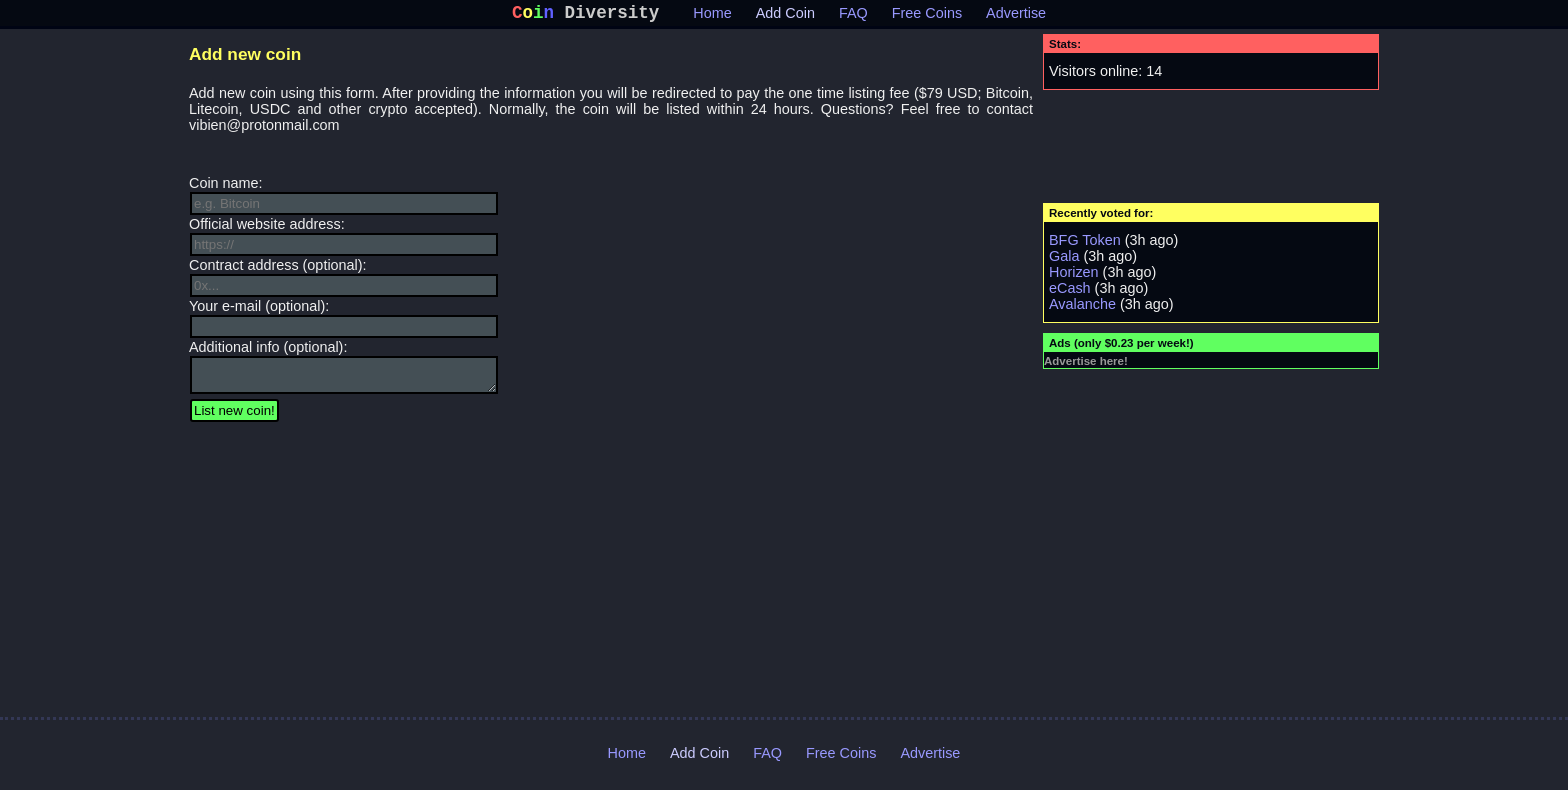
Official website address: (343, 240)
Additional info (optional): (343, 373)
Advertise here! (1086, 365)
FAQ (853, 17)
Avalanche (1082, 308)
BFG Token (1085, 244)
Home (712, 17)
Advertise (1016, 17)
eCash (1070, 292)
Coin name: (343, 199)
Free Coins (927, 17)
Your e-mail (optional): (343, 322)
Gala (1064, 260)
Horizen (1074, 276)
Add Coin (785, 17)
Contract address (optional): (343, 281)
